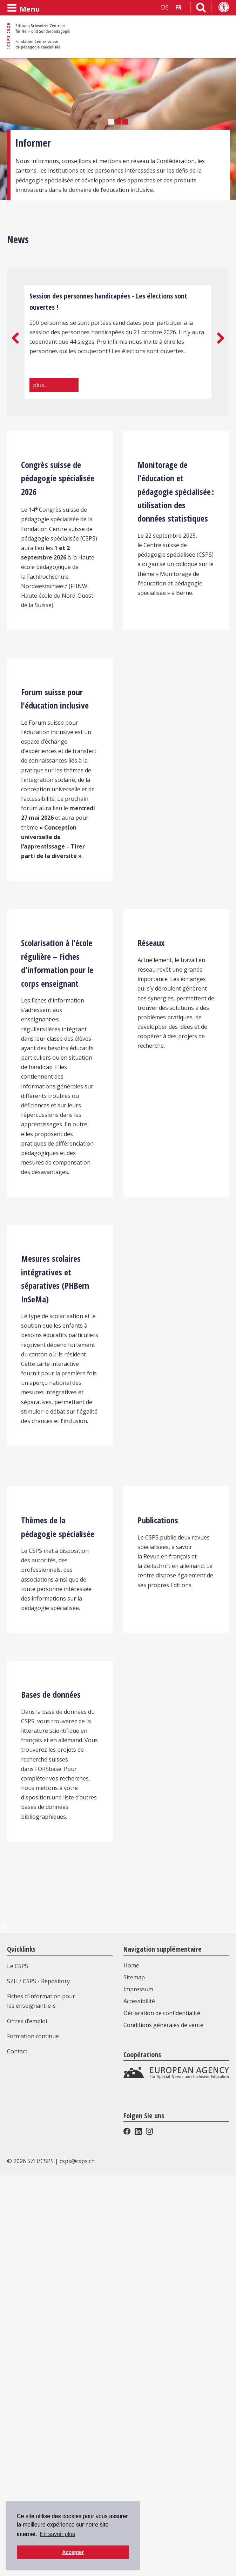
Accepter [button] (73, 2552)
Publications (157, 1842)
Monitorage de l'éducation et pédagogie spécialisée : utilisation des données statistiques (175, 556)
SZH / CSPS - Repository (38, 2368)
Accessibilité (139, 2387)
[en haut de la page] (4, 2315)
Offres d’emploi (27, 2407)
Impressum (138, 2376)
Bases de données (51, 2081)
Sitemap (134, 2364)
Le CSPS (17, 2352)
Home (131, 2352)
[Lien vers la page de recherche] (201, 9)
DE (164, 7)
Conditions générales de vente (163, 2411)
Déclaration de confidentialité (161, 2399)
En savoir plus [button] (57, 2534)
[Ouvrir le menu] (23, 8)
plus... (40, 385)
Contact (17, 2438)
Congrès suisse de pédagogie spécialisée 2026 (57, 542)
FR (178, 7)
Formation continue (33, 2423)
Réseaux (150, 1136)
